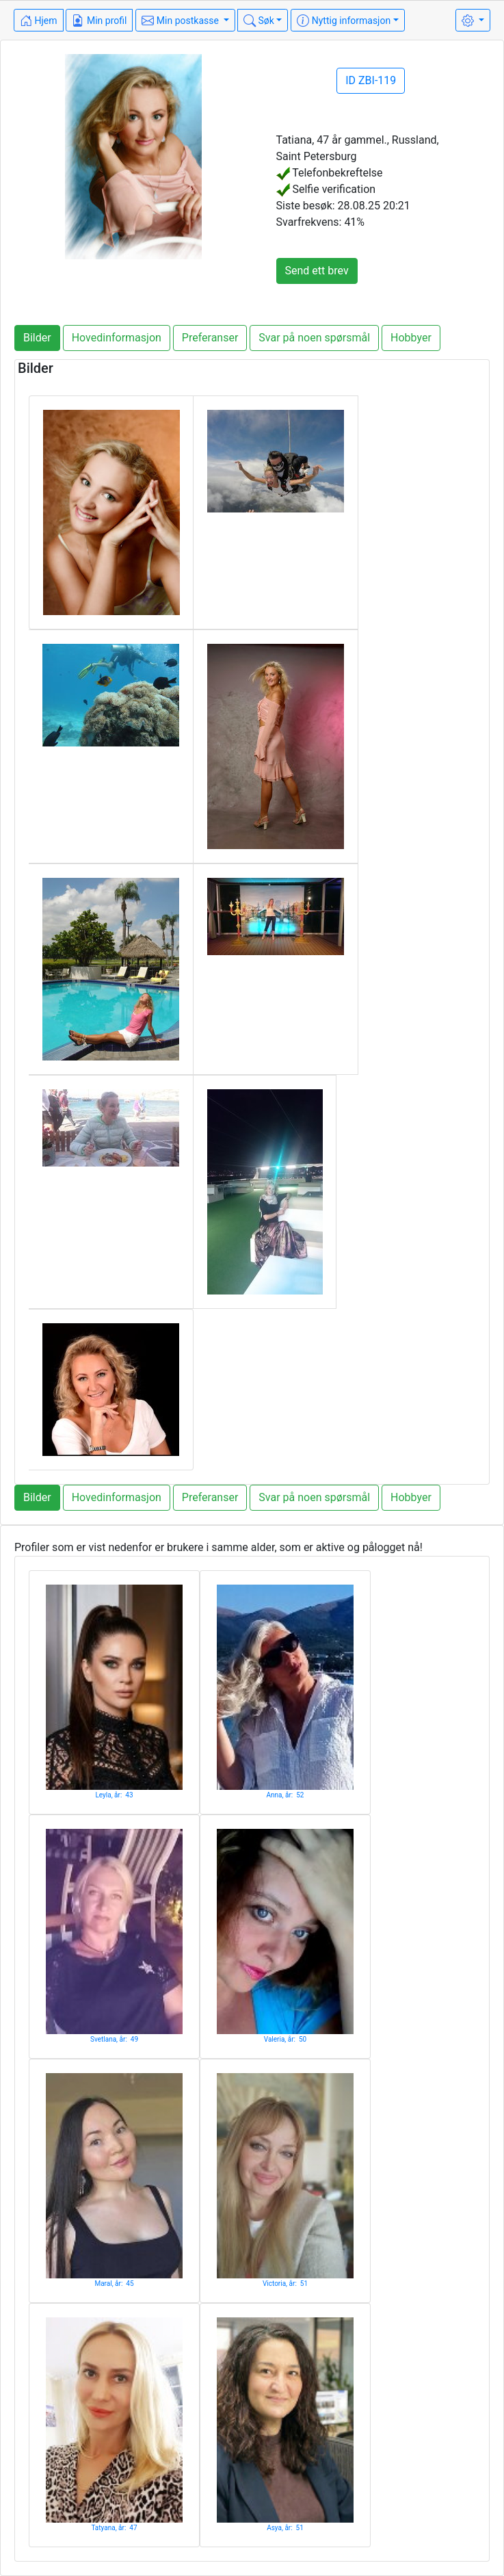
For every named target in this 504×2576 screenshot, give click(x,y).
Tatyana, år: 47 (114, 2528)
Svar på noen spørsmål (314, 337)
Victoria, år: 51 (285, 2283)
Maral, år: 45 (113, 2283)
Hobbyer (411, 337)
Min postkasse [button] (181, 20)
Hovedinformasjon (116, 337)
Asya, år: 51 (285, 2528)
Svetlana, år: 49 (114, 2039)
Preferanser (210, 337)
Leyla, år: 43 (114, 1795)
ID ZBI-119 (370, 80)
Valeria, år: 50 (285, 2039)
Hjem (38, 20)
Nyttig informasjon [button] (343, 20)
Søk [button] (258, 20)
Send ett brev (317, 270)
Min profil (99, 20)
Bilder (37, 337)
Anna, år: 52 (285, 1795)
